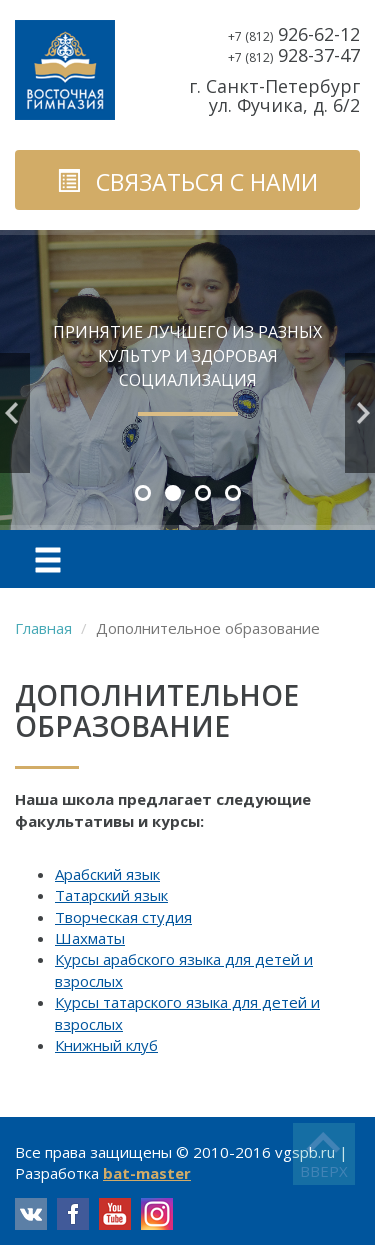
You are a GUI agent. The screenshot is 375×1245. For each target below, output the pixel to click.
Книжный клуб (106, 1045)
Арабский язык (107, 874)
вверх (324, 1171)
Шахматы (90, 938)
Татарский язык (111, 895)
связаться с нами (187, 182)
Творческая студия (123, 917)
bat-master (147, 1173)
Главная (43, 628)
